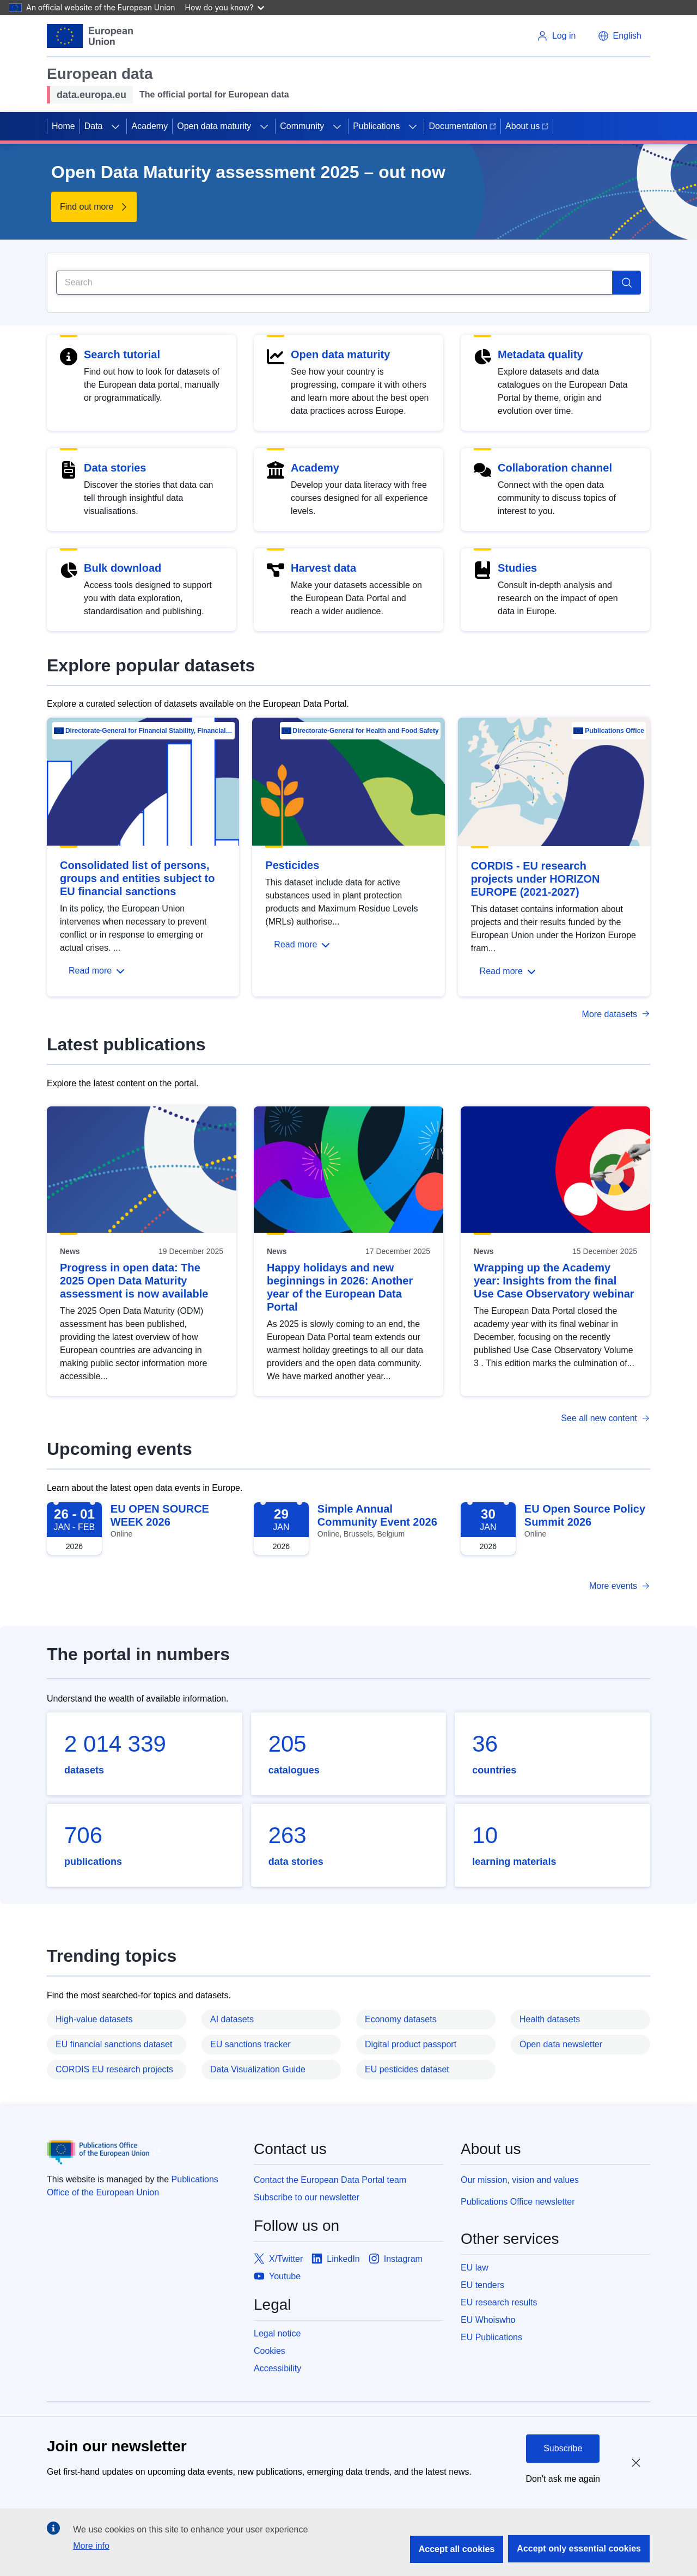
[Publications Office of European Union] (141, 2152)
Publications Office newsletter (518, 2201)
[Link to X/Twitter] (278, 2259)
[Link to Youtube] (277, 2276)
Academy (149, 126)
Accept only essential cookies (579, 2548)
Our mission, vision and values (520, 2180)
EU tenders (482, 2285)
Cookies (269, 2350)
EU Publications (491, 2337)
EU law (474, 2267)
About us (526, 126)
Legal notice (277, 2333)
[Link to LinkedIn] (335, 2259)
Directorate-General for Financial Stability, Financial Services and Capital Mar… (149, 731)
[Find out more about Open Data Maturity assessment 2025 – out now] (94, 207)
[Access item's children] (115, 126)
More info (91, 2545)
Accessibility (277, 2368)
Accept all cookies (457, 2549)
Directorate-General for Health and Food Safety (366, 731)
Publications (376, 126)
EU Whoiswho (488, 2319)
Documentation (462, 126)
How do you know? (225, 7)
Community (302, 126)
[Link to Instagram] (396, 2259)
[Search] (334, 283)
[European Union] (90, 36)
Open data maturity (214, 126)
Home (63, 126)
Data (93, 126)
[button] (619, 36)
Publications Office (614, 731)
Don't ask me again (563, 2478)
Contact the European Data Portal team (330, 2180)
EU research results (499, 2302)
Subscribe (562, 2448)
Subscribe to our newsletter (306, 2197)
